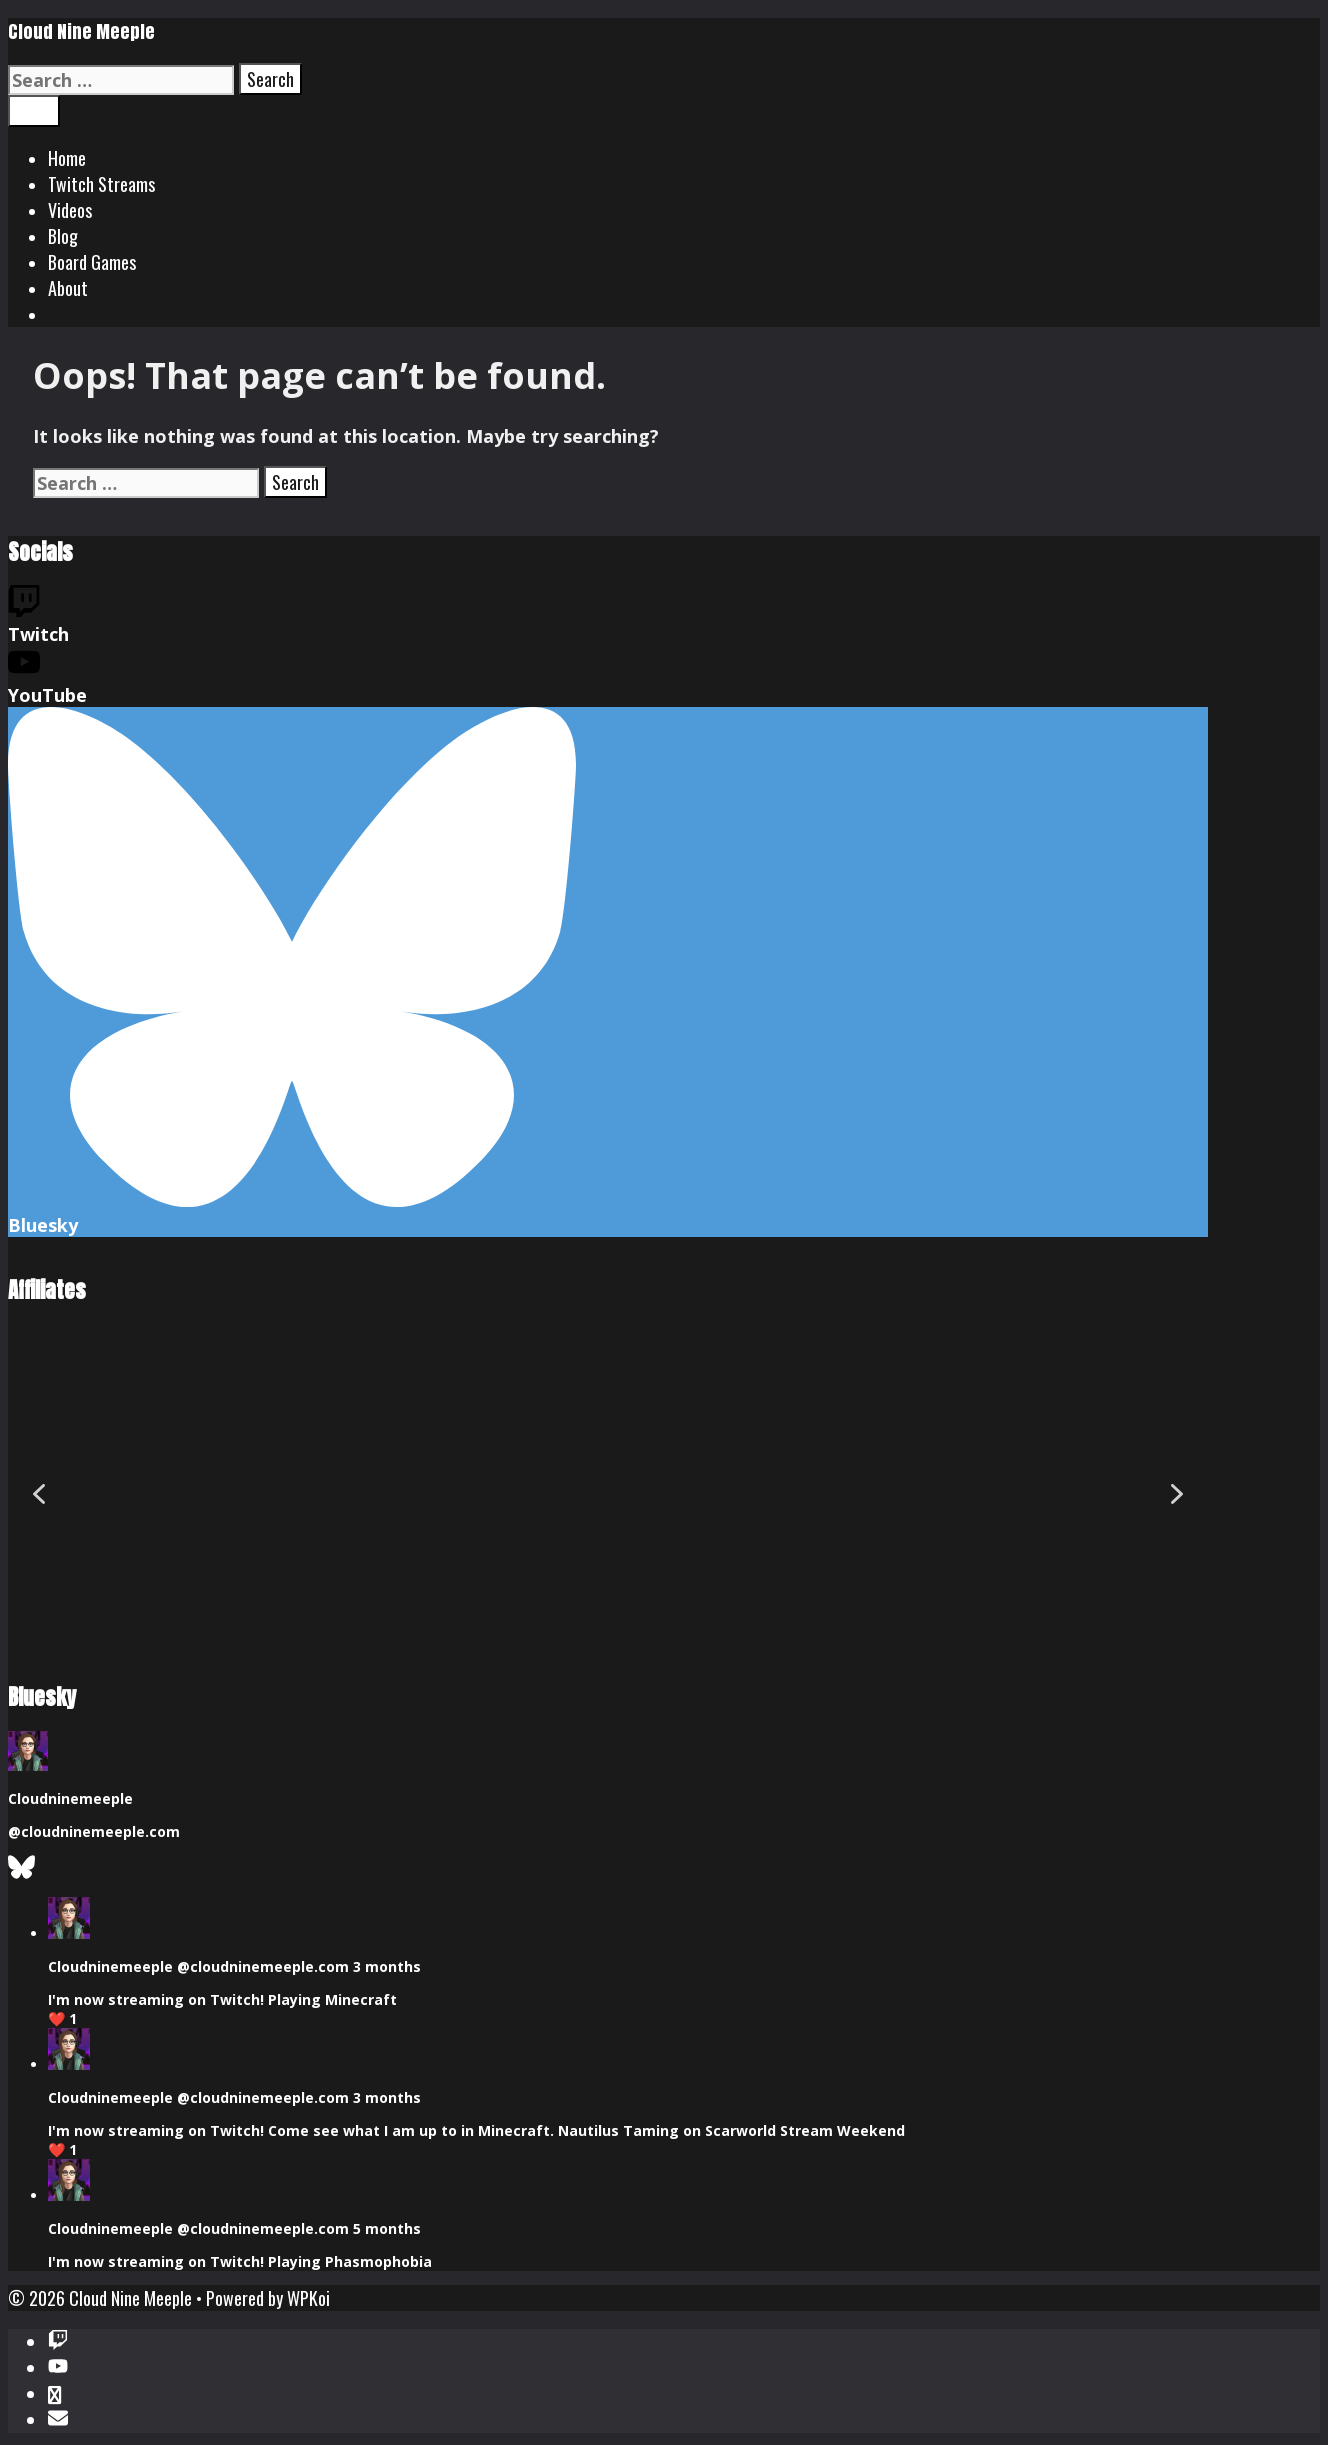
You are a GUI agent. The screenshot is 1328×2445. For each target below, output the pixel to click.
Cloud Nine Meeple (81, 31)
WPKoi (308, 2198)
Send (32, 2421)
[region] (608, 1444)
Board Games (92, 262)
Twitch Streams (101, 184)
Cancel (88, 2421)
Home (67, 158)
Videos (70, 210)
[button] (39, 1444)
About (68, 288)
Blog (63, 236)
